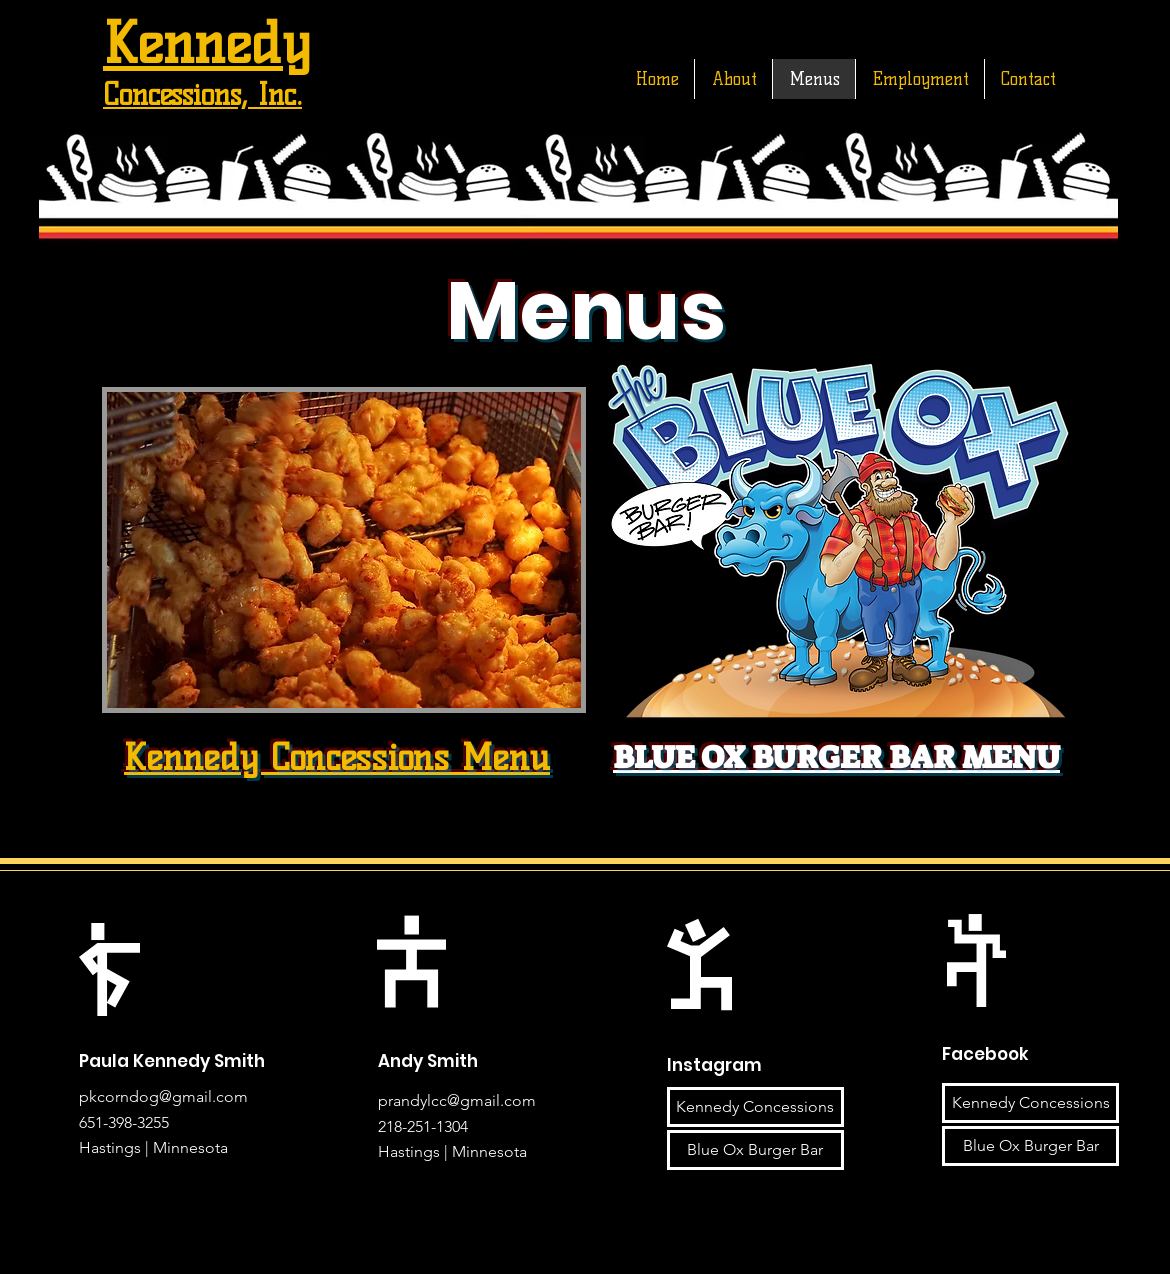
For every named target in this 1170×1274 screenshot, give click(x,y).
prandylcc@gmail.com (457, 1100)
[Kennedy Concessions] (755, 1107)
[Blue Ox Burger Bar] (755, 1150)
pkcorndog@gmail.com (163, 1096)
